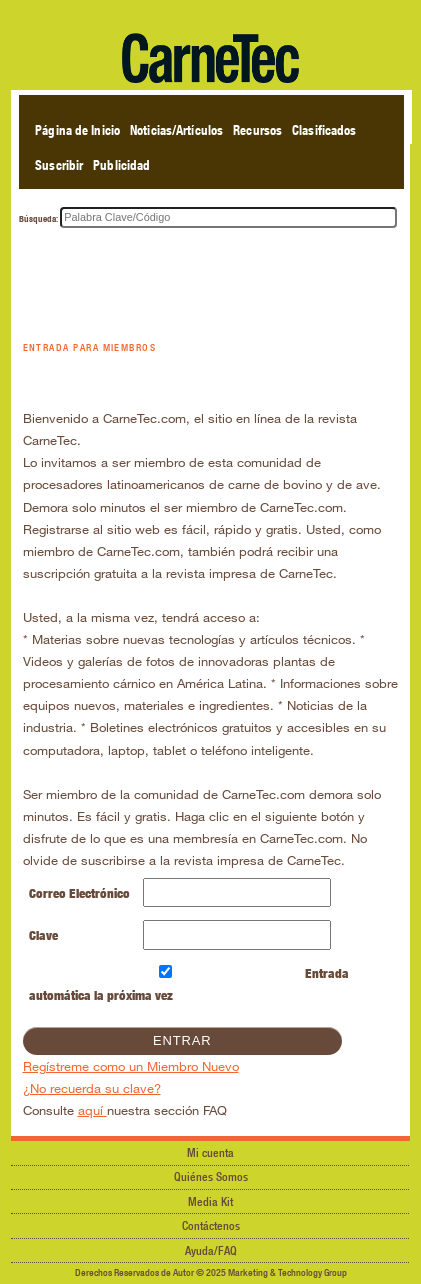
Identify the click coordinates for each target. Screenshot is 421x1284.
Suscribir (59, 165)
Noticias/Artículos (176, 130)
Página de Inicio (77, 130)
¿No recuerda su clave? (92, 1088)
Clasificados (324, 130)
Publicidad (121, 165)
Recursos (257, 130)
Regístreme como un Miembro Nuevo (131, 1066)
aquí (92, 1110)
